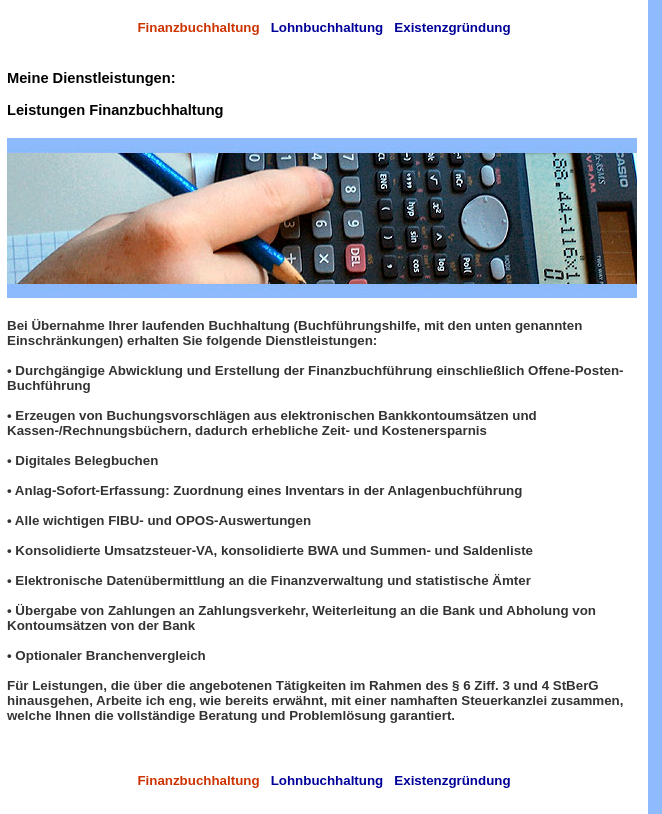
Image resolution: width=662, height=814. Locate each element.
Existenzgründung (452, 27)
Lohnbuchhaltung (327, 27)
